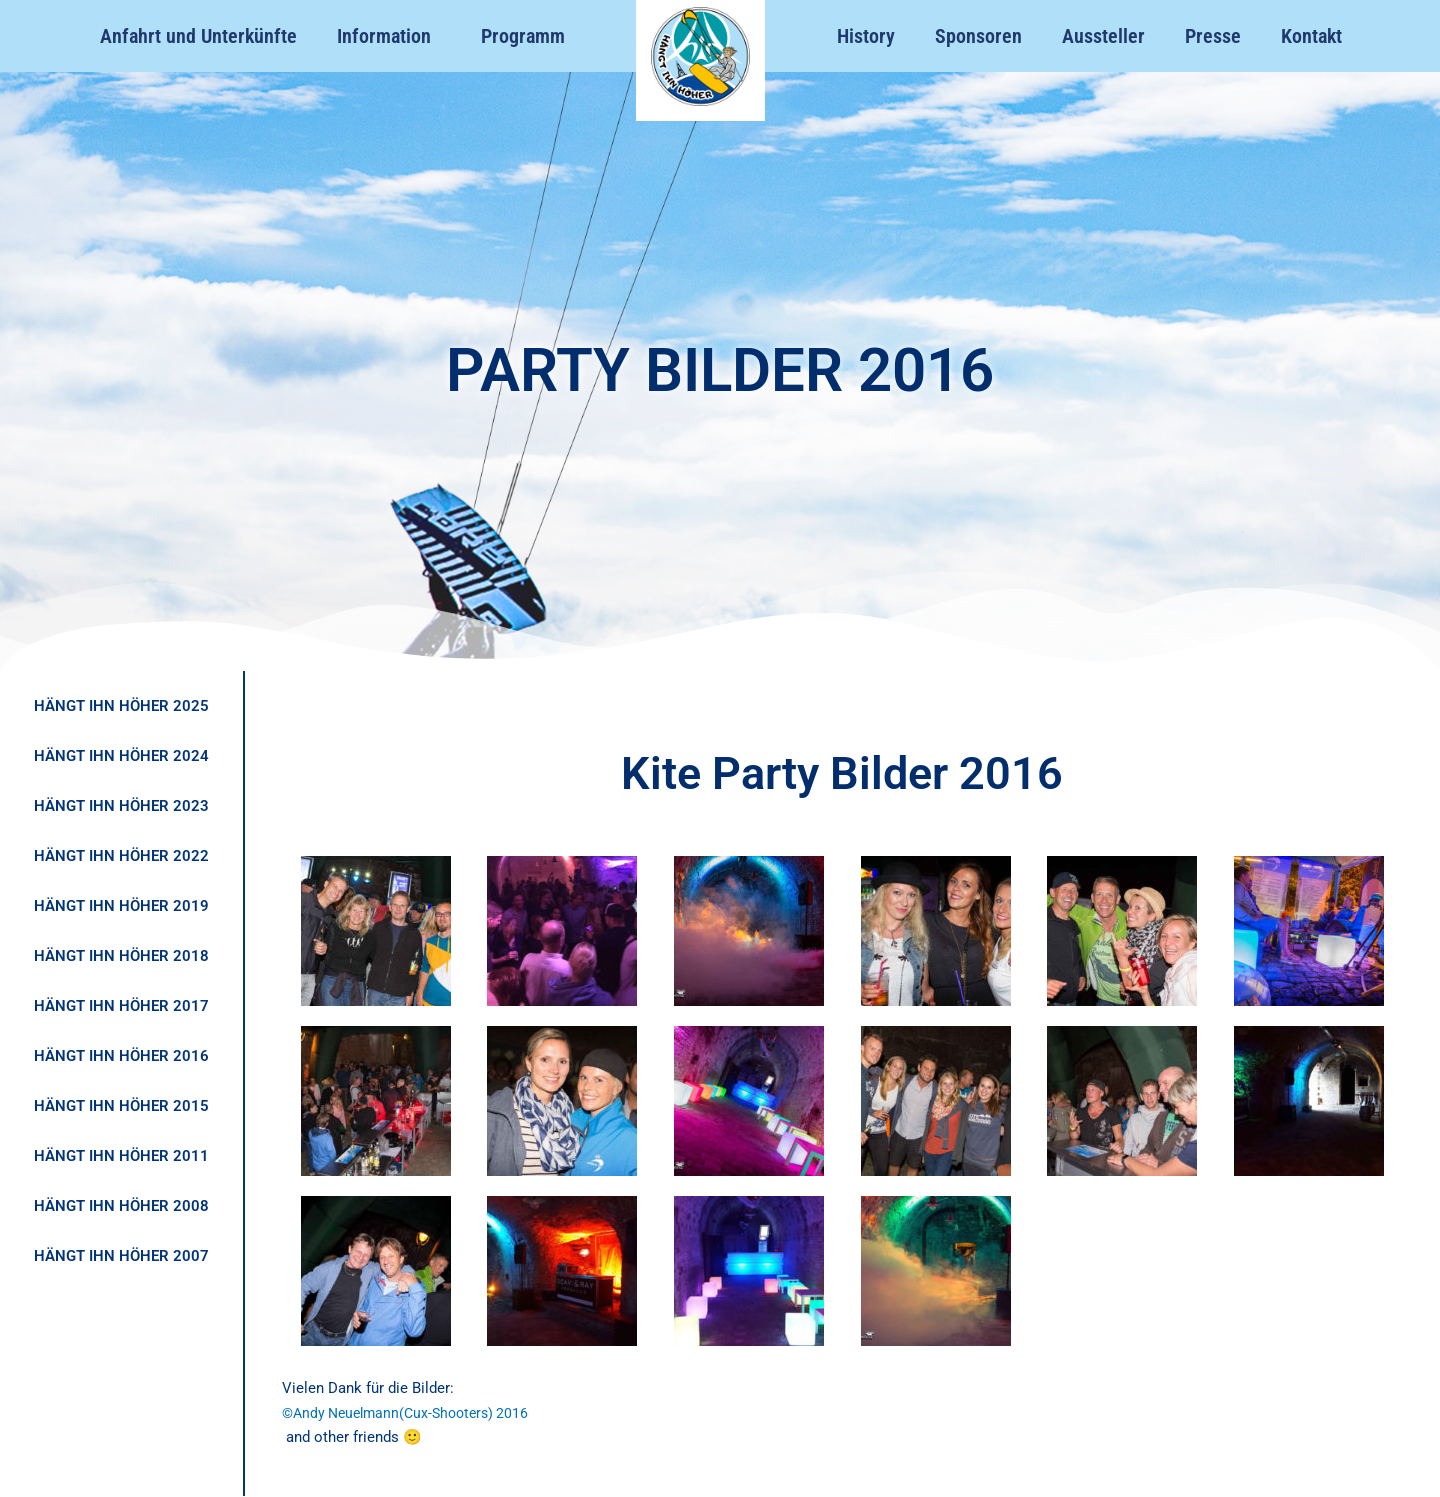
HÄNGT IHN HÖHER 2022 (121, 856)
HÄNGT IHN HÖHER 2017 (121, 1006)
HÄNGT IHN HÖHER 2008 (121, 1206)
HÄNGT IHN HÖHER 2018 (121, 956)
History (866, 36)
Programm (523, 36)
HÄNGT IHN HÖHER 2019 (121, 906)
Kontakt (1311, 36)
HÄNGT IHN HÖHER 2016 (121, 1056)
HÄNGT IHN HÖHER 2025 (121, 706)
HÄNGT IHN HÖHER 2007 (121, 1256)
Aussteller (1103, 36)
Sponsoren (978, 36)
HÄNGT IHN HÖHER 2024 (121, 756)
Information (389, 36)
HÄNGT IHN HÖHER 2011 (121, 1156)
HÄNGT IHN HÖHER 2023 (121, 806)
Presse (1213, 36)
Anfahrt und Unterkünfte (198, 36)
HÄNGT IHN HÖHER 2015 (121, 1106)
